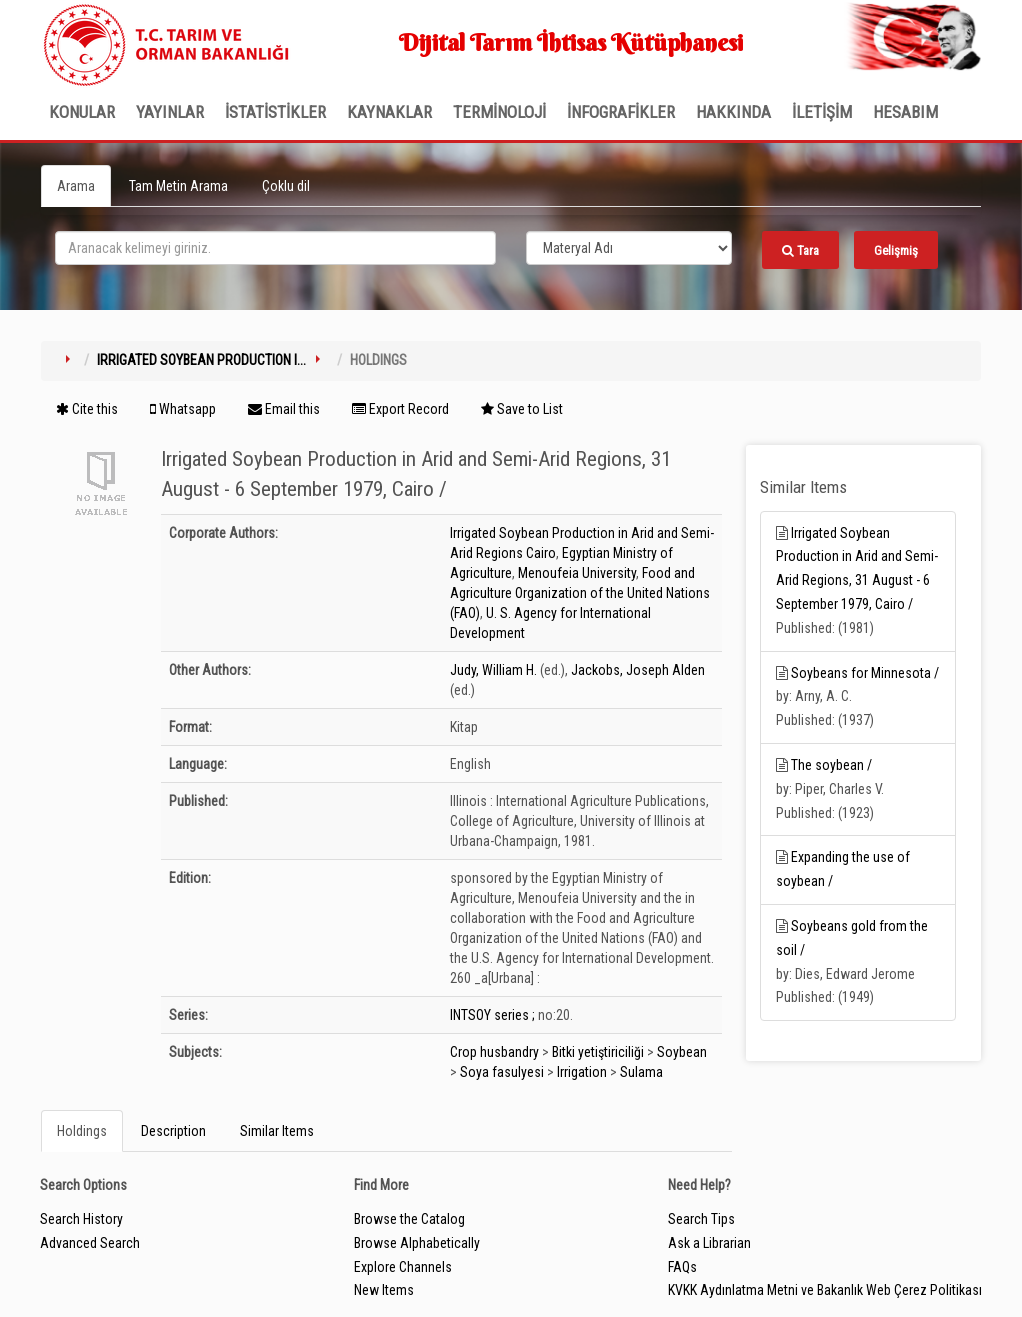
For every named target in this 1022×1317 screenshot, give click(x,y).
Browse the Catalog (409, 1219)
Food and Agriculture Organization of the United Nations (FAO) (580, 593)
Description (173, 1131)
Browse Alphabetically (417, 1243)
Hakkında (733, 112)
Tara (800, 250)
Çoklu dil (286, 186)
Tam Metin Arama (178, 186)
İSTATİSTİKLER (275, 112)
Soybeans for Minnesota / (865, 673)
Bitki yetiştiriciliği (598, 1052)
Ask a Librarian (709, 1243)
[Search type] (629, 248)
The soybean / (831, 765)
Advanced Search (90, 1243)
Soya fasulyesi (502, 1072)
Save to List (522, 409)
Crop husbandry (494, 1052)
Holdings (82, 1131)
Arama (76, 186)
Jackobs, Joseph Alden (638, 670)
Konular (82, 112)
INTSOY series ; (492, 1015)
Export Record (400, 409)
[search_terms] (275, 248)
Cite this (87, 409)
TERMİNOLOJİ (499, 112)
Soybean (682, 1052)
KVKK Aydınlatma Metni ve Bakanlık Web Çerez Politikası (825, 1290)
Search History (81, 1219)
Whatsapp (183, 409)
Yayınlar (170, 112)
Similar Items (277, 1131)
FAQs (682, 1267)
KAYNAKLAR (389, 112)
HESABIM (905, 112)
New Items (384, 1290)
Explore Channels (403, 1267)
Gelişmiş (896, 250)
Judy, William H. (493, 670)
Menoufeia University (577, 573)
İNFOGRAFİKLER (621, 112)
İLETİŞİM (822, 112)
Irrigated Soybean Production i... (201, 360)
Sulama (641, 1072)
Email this (284, 409)
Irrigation (582, 1072)
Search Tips (701, 1219)
